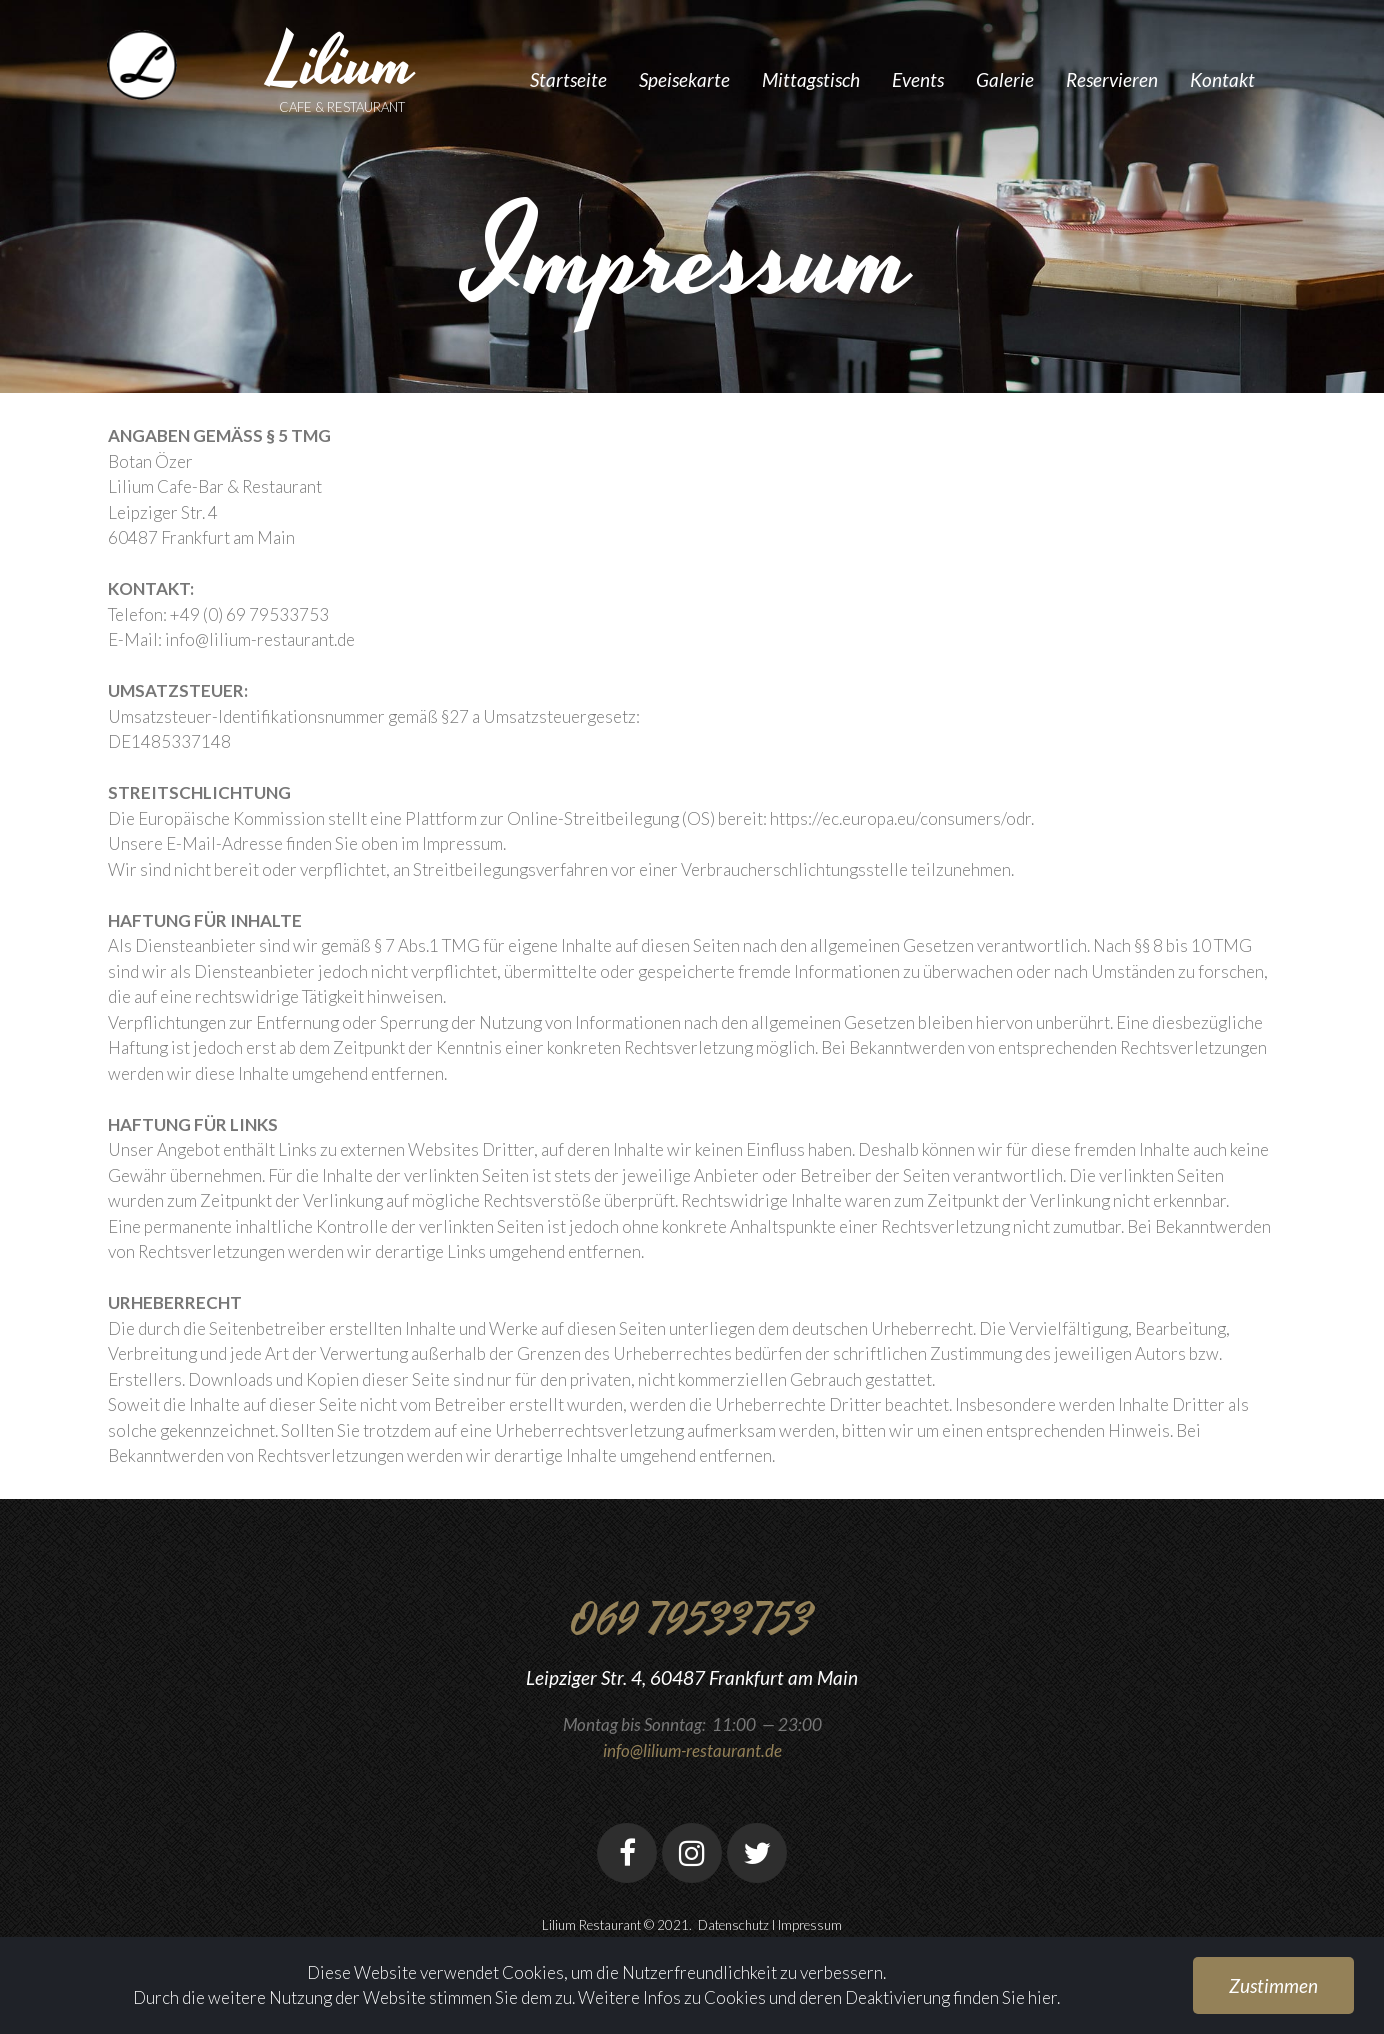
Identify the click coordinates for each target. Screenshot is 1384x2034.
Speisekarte (684, 79)
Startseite (568, 79)
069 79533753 (692, 1621)
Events (918, 79)
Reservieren (1112, 79)
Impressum (810, 1925)
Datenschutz (733, 1925)
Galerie (1005, 79)
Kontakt (1222, 79)
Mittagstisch (811, 79)
